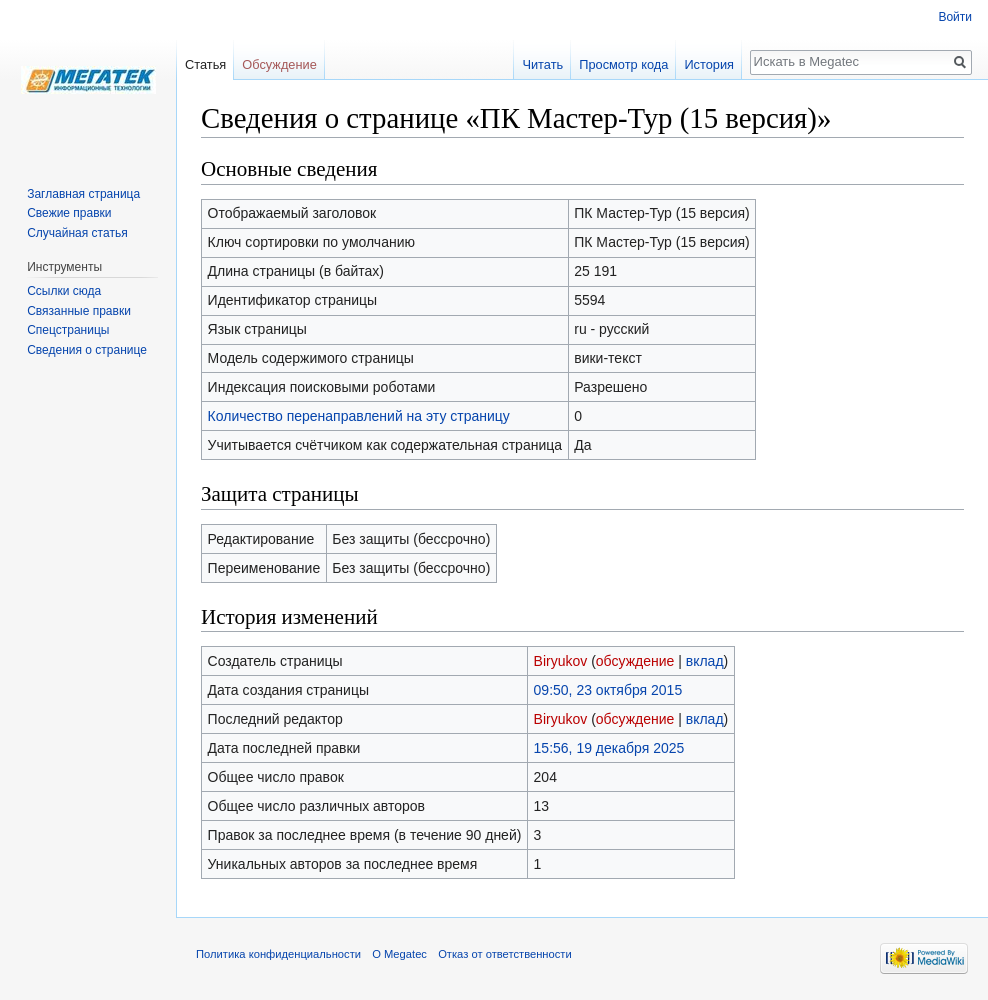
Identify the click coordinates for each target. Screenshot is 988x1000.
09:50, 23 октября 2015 (608, 690)
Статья (205, 64)
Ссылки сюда (64, 291)
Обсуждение (279, 64)
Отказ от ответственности (505, 954)
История (709, 64)
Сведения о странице (87, 350)
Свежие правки (69, 213)
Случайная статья (77, 233)
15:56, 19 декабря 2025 (609, 748)
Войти (955, 17)
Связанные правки (79, 311)
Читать (542, 64)
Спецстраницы (68, 330)
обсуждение (635, 661)
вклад (705, 661)
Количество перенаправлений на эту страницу (359, 416)
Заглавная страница (83, 194)
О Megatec (399, 954)
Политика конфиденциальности (278, 954)
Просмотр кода (623, 64)
